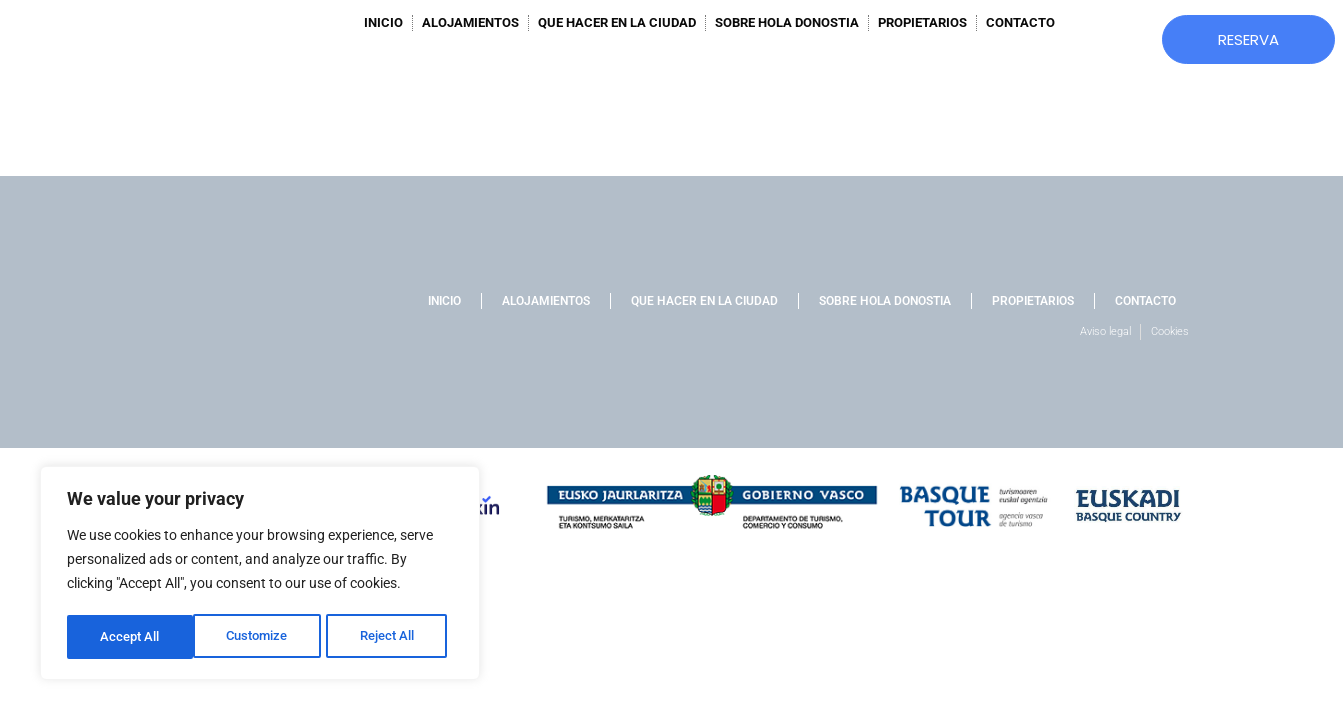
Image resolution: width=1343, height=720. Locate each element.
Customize (131, 637)
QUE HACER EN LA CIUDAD (617, 22)
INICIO (383, 22)
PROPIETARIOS (922, 22)
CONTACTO (1020, 22)
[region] (260, 575)
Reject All (262, 637)
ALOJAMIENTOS (470, 22)
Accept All (392, 637)
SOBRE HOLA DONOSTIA (787, 22)
